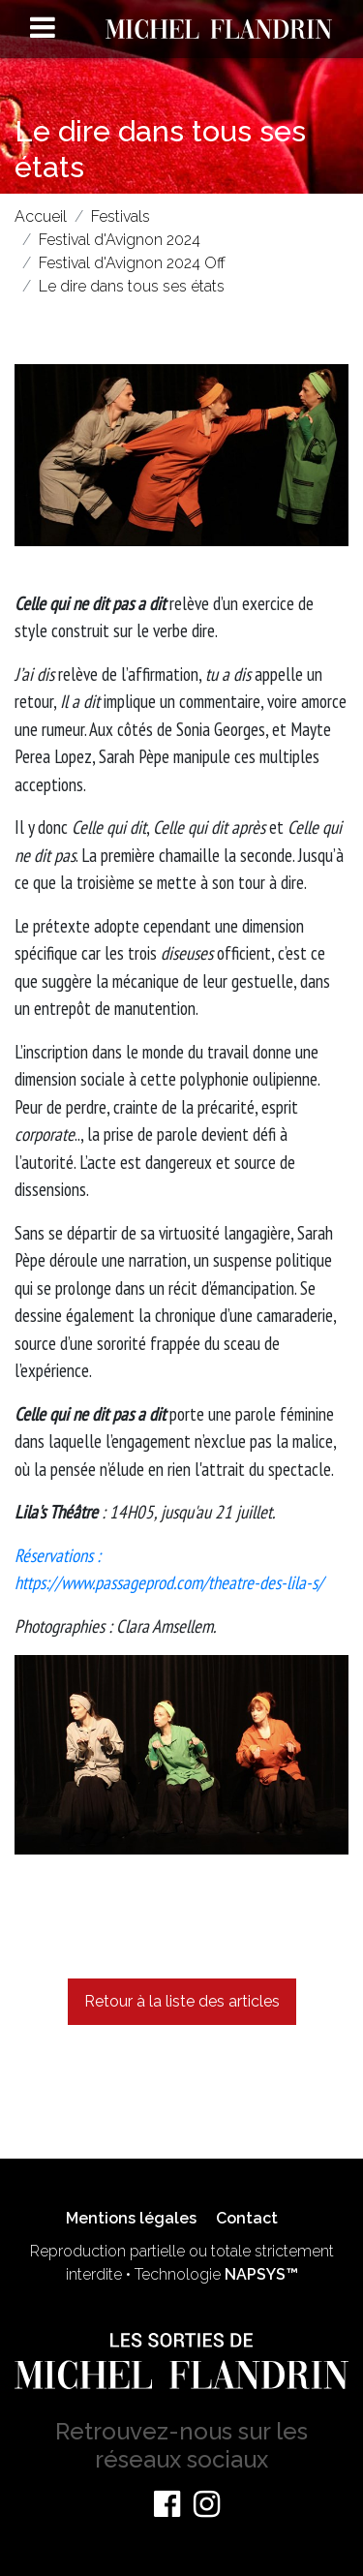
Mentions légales (131, 2218)
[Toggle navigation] (42, 27)
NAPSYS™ (261, 2274)
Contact (247, 2218)
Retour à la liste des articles (182, 2001)
